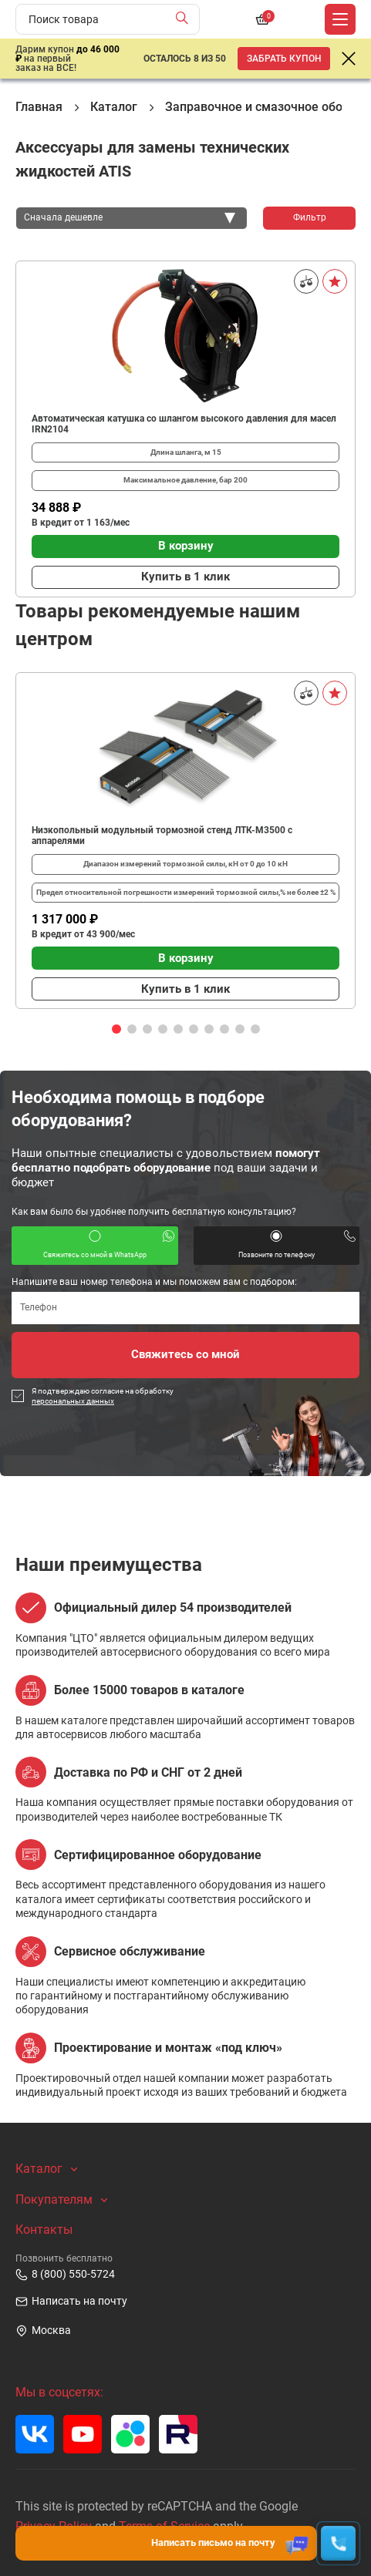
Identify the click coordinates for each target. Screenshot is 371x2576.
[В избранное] (334, 281)
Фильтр (309, 217)
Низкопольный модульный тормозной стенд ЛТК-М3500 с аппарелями (162, 835)
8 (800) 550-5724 (65, 2274)
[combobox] (131, 218)
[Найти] (185, 19)
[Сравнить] (306, 281)
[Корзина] (262, 19)
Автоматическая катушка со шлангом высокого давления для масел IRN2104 (184, 424)
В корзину (186, 546)
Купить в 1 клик (185, 576)
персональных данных (73, 1401)
